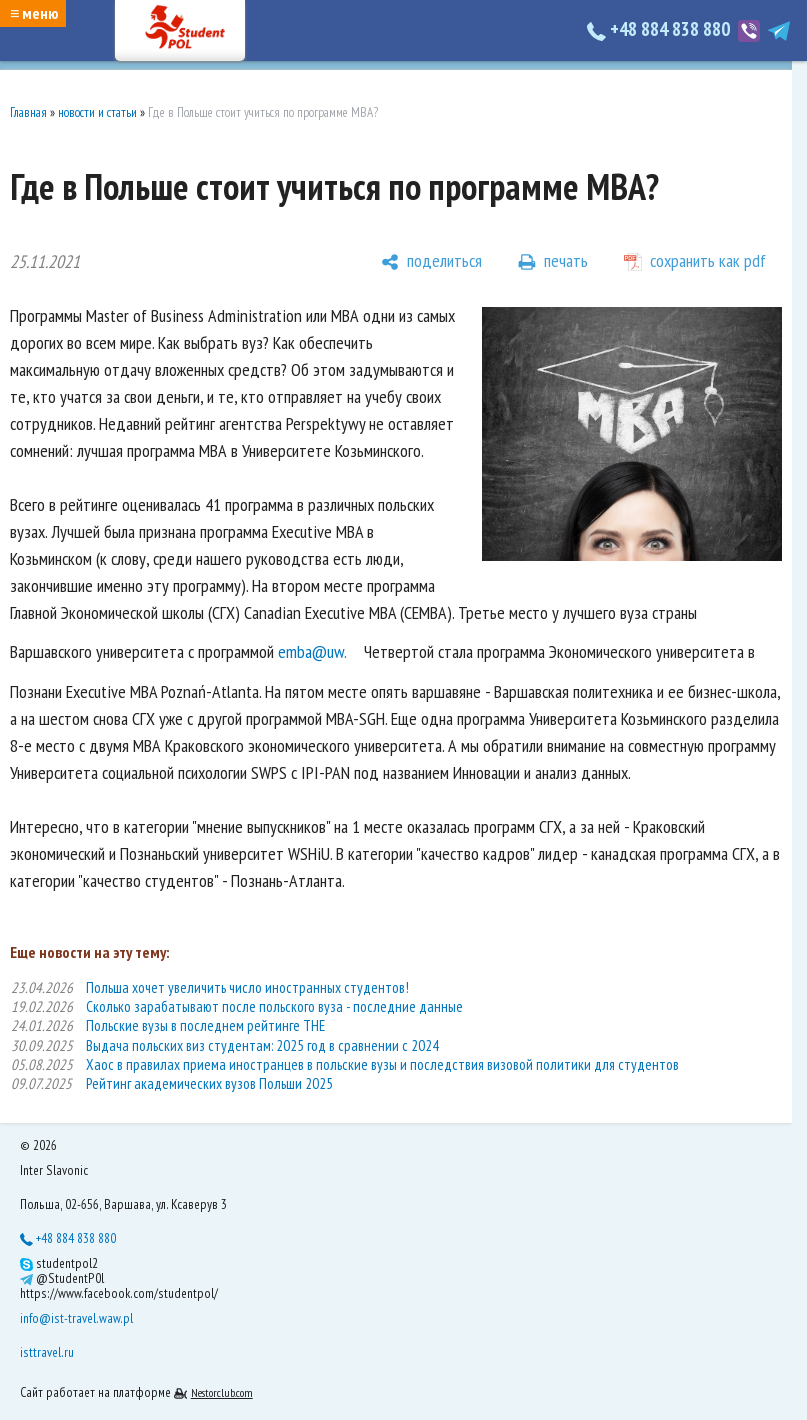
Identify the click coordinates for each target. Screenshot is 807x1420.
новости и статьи (97, 112)
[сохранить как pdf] (695, 262)
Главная (28, 112)
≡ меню (34, 13)
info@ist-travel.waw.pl (76, 1318)
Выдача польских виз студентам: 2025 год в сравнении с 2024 (262, 1045)
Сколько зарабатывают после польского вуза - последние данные (274, 1006)
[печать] (553, 262)
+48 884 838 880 (660, 29)
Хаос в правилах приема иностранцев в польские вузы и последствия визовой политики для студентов (382, 1064)
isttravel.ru (47, 1352)
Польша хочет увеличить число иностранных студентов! (247, 987)
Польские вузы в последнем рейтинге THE (205, 1025)
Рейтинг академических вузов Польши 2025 (209, 1083)
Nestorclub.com (222, 1392)
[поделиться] (431, 262)
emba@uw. (312, 651)
